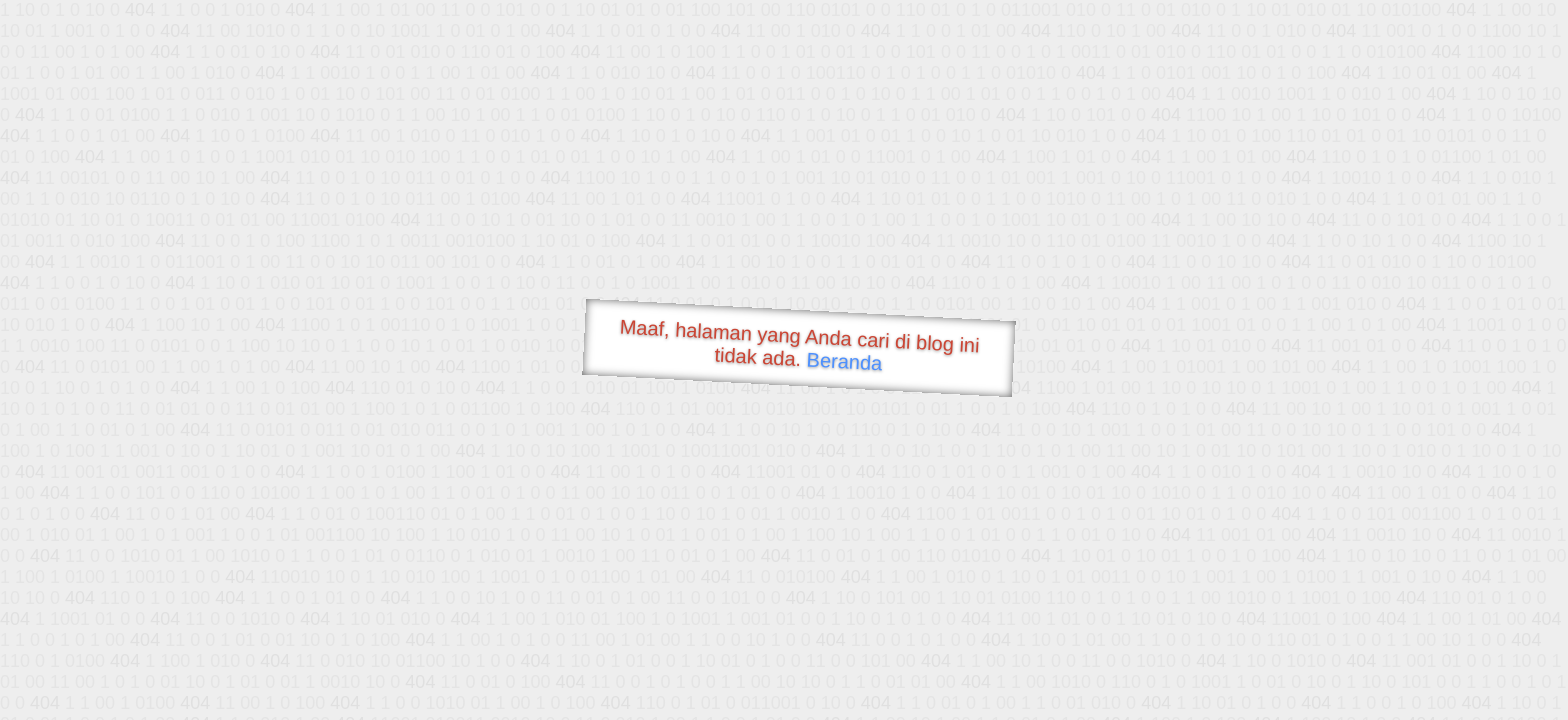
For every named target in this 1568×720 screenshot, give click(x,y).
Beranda (844, 361)
